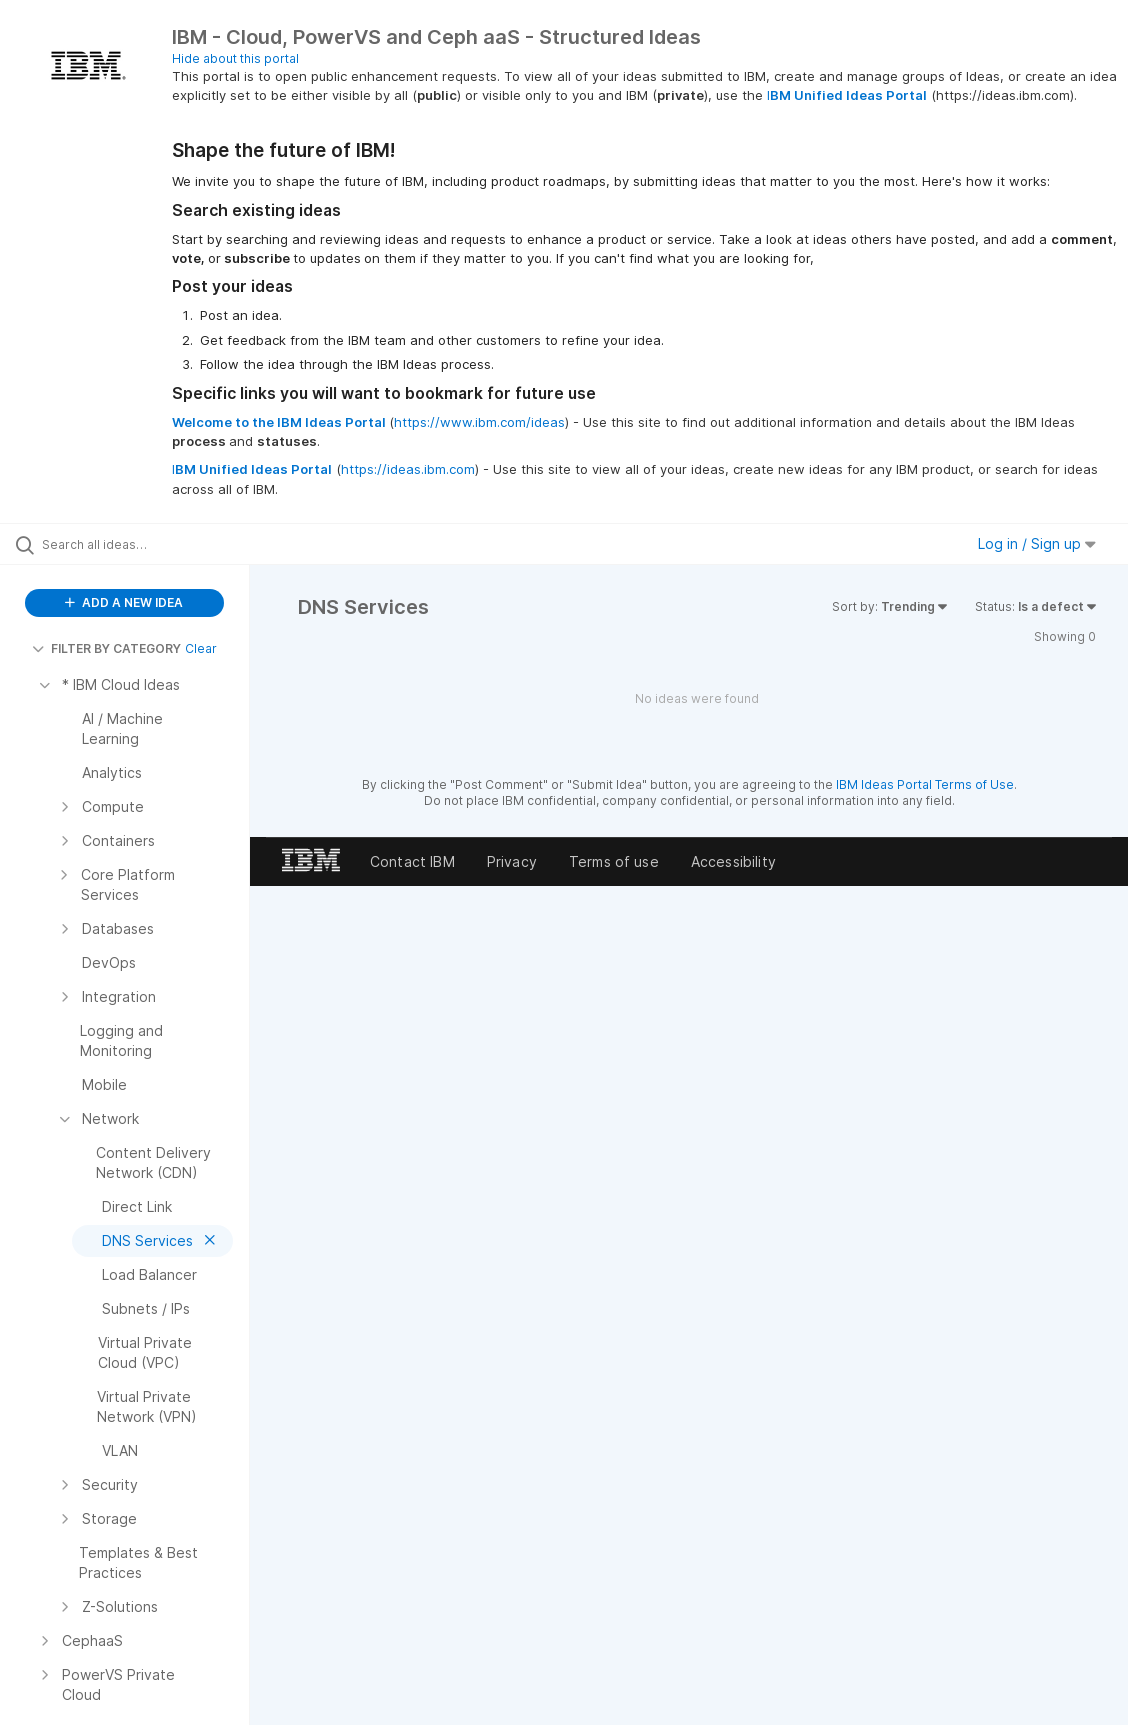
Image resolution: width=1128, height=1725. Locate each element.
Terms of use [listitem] (614, 861)
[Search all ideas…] (138, 544)
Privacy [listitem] (512, 861)
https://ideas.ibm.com (408, 469)
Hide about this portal (235, 58)
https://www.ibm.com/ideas (479, 422)
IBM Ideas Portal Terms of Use (925, 784)
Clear (201, 648)
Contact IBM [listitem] (412, 861)
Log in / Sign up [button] (1037, 543)
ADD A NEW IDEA (124, 602)
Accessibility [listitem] (733, 861)
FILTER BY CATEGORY (106, 648)
